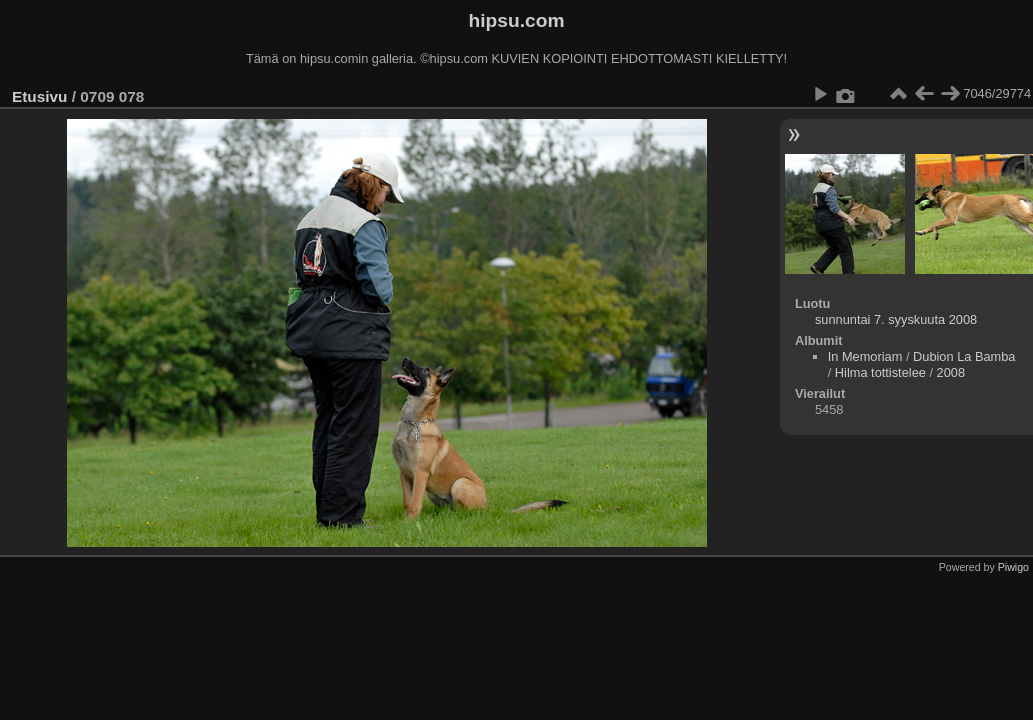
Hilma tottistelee (880, 372)
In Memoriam (865, 356)
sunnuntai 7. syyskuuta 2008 (896, 319)
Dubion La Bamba (964, 356)
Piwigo (1013, 567)
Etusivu (39, 96)
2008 (951, 372)
